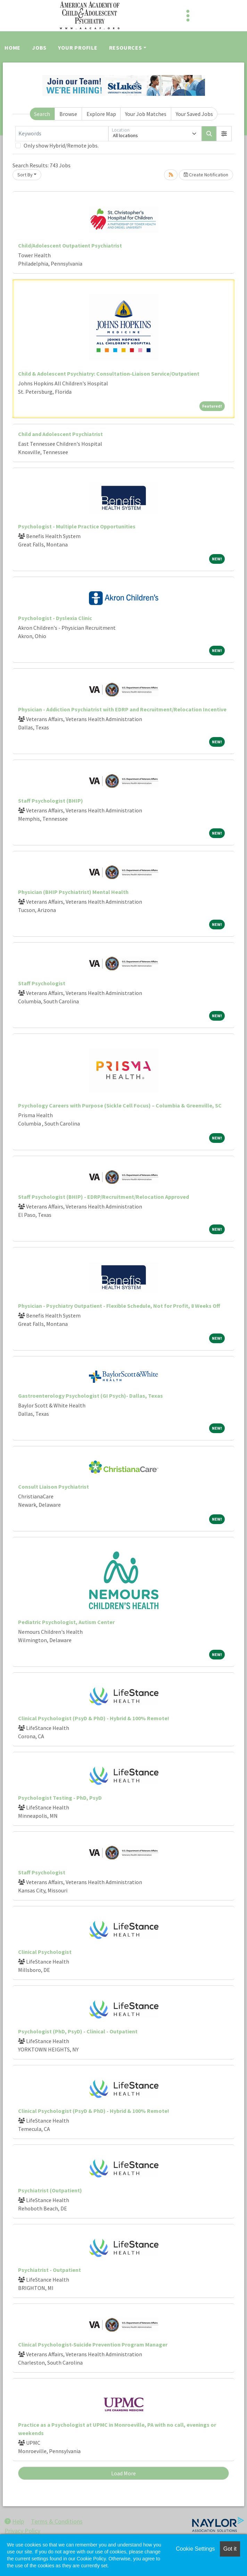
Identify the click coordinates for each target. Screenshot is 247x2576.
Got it (230, 2549)
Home (12, 47)
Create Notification (206, 175)
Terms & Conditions (57, 2521)
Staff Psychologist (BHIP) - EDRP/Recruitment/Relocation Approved (103, 1196)
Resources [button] (125, 47)
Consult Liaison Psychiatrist (53, 1486)
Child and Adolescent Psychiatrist (60, 433)
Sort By (25, 175)
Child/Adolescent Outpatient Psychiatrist (70, 245)
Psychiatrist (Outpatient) (50, 2190)
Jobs (39, 47)
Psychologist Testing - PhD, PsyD (60, 1797)
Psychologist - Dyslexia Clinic (55, 617)
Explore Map (101, 113)
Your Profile (78, 47)
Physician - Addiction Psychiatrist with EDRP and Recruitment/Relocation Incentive (122, 709)
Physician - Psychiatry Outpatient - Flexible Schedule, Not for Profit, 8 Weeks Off (119, 1305)
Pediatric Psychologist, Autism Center (66, 1622)
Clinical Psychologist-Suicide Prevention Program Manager (92, 2344)
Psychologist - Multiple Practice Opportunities (76, 526)
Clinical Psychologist (45, 1951)
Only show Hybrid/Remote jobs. (61, 145)
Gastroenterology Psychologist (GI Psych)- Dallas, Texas (90, 1395)
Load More (123, 2473)
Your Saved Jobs (194, 113)
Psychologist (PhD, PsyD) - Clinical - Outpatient (78, 2031)
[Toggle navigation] (188, 15)
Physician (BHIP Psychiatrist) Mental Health (73, 891)
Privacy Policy (22, 2531)
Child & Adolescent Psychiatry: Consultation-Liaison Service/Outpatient (108, 373)
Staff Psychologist (41, 983)
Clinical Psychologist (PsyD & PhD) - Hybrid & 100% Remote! (93, 1718)
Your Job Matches (145, 113)
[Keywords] (61, 133)
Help (14, 2521)
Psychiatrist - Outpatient (49, 2269)
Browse (68, 113)
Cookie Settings (195, 2549)
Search (42, 113)
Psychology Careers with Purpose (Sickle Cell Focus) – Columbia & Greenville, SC (120, 1105)
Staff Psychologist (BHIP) (50, 800)
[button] (224, 133)
